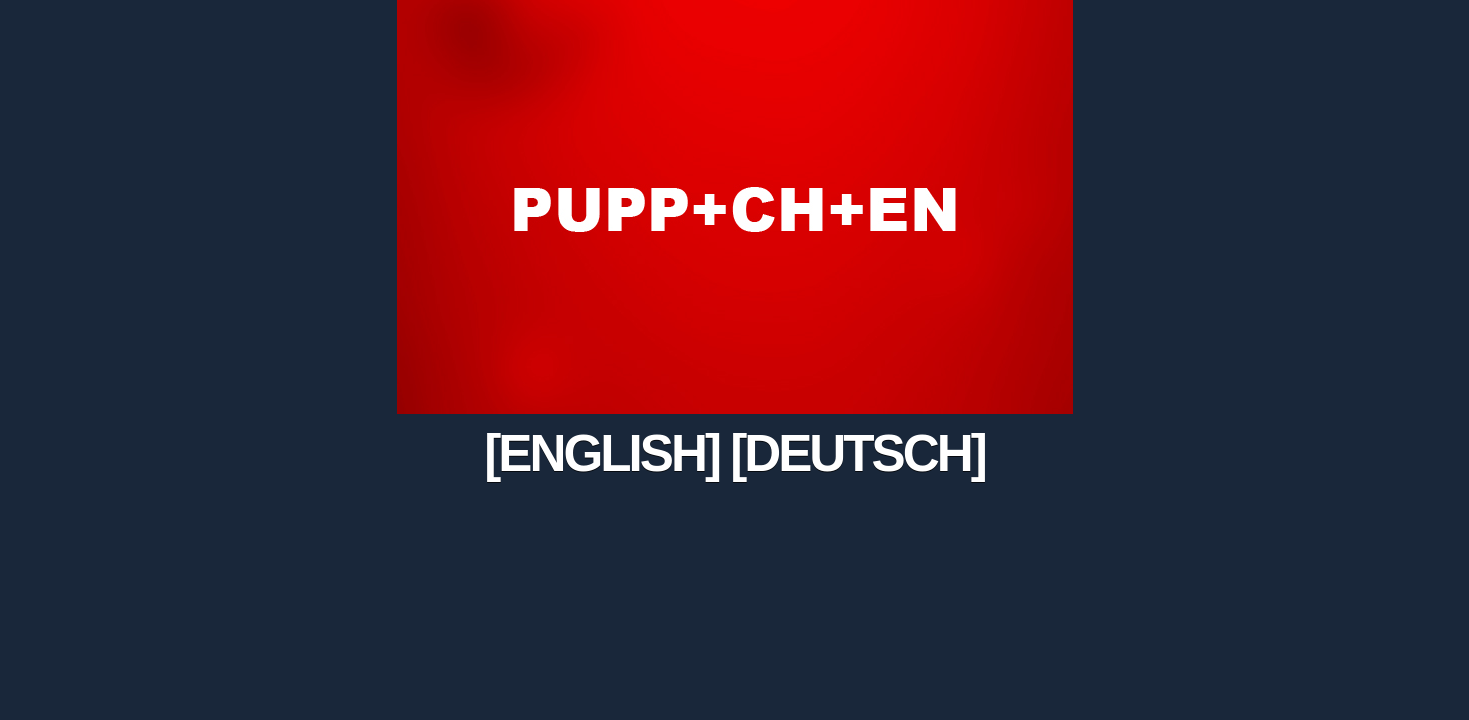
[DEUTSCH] (857, 453)
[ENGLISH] (601, 453)
